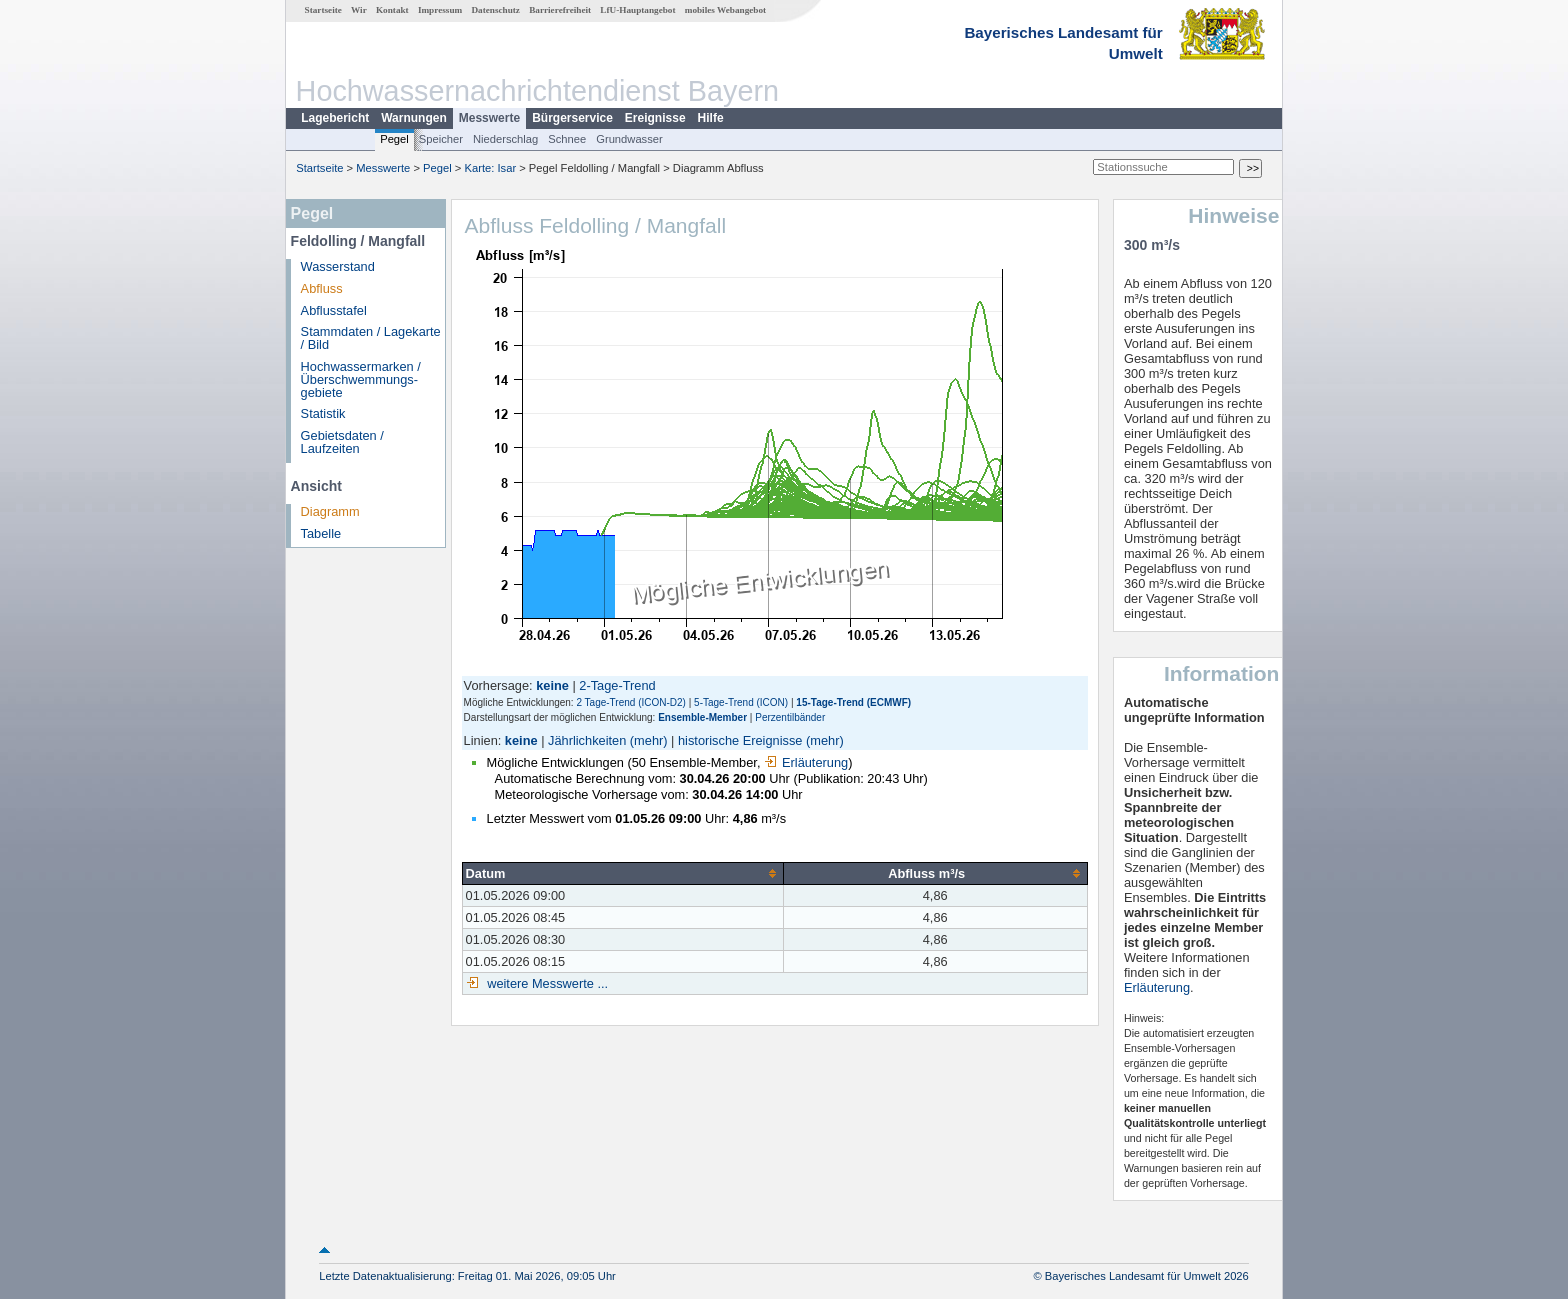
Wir (359, 10)
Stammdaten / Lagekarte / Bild (371, 338)
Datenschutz (495, 10)
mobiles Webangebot (725, 10)
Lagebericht (335, 118)
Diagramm (330, 511)
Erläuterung (806, 762)
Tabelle (321, 533)
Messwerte (489, 118)
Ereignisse (655, 118)
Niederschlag (505, 139)
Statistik (323, 413)
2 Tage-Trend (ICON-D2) (630, 702)
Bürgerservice (572, 118)
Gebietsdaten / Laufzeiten (342, 442)
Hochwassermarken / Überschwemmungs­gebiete (361, 379)
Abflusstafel (334, 310)
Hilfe (711, 118)
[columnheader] (622, 873)
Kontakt (392, 10)
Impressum (440, 10)
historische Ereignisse (740, 740)
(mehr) (649, 740)
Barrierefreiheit (560, 10)
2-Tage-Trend (617, 685)
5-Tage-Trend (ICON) (741, 702)
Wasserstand (338, 266)
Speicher (441, 139)
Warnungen (414, 118)
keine (521, 740)
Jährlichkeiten (587, 740)
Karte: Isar (491, 168)
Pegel (394, 139)
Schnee (567, 139)
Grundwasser (629, 139)
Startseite (323, 10)
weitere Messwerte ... (546, 983)
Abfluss (322, 288)
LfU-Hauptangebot (637, 10)
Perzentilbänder (790, 717)
